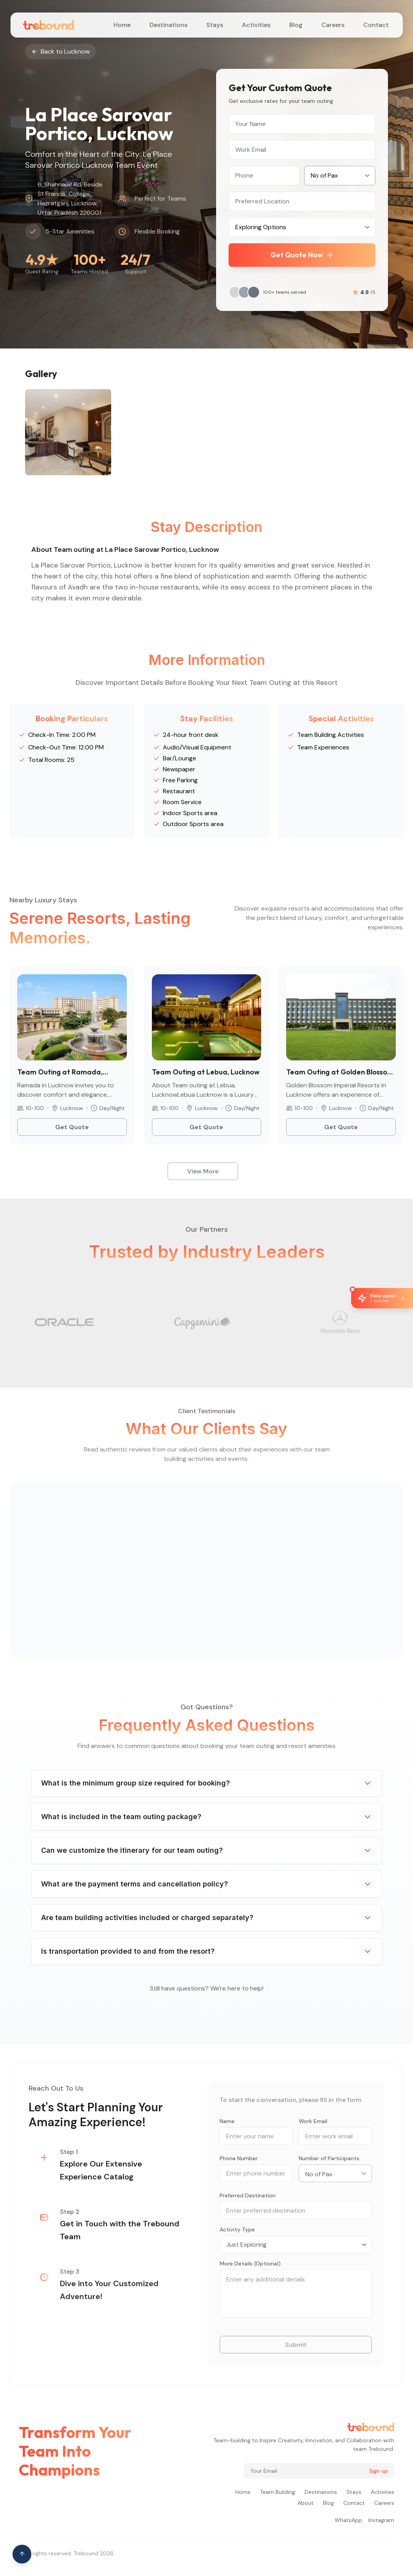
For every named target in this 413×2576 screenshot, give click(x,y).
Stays (214, 25)
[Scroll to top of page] (22, 2554)
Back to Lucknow (60, 51)
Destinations (169, 25)
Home (122, 25)
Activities (256, 25)
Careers (332, 25)
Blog (296, 25)
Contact (376, 25)
